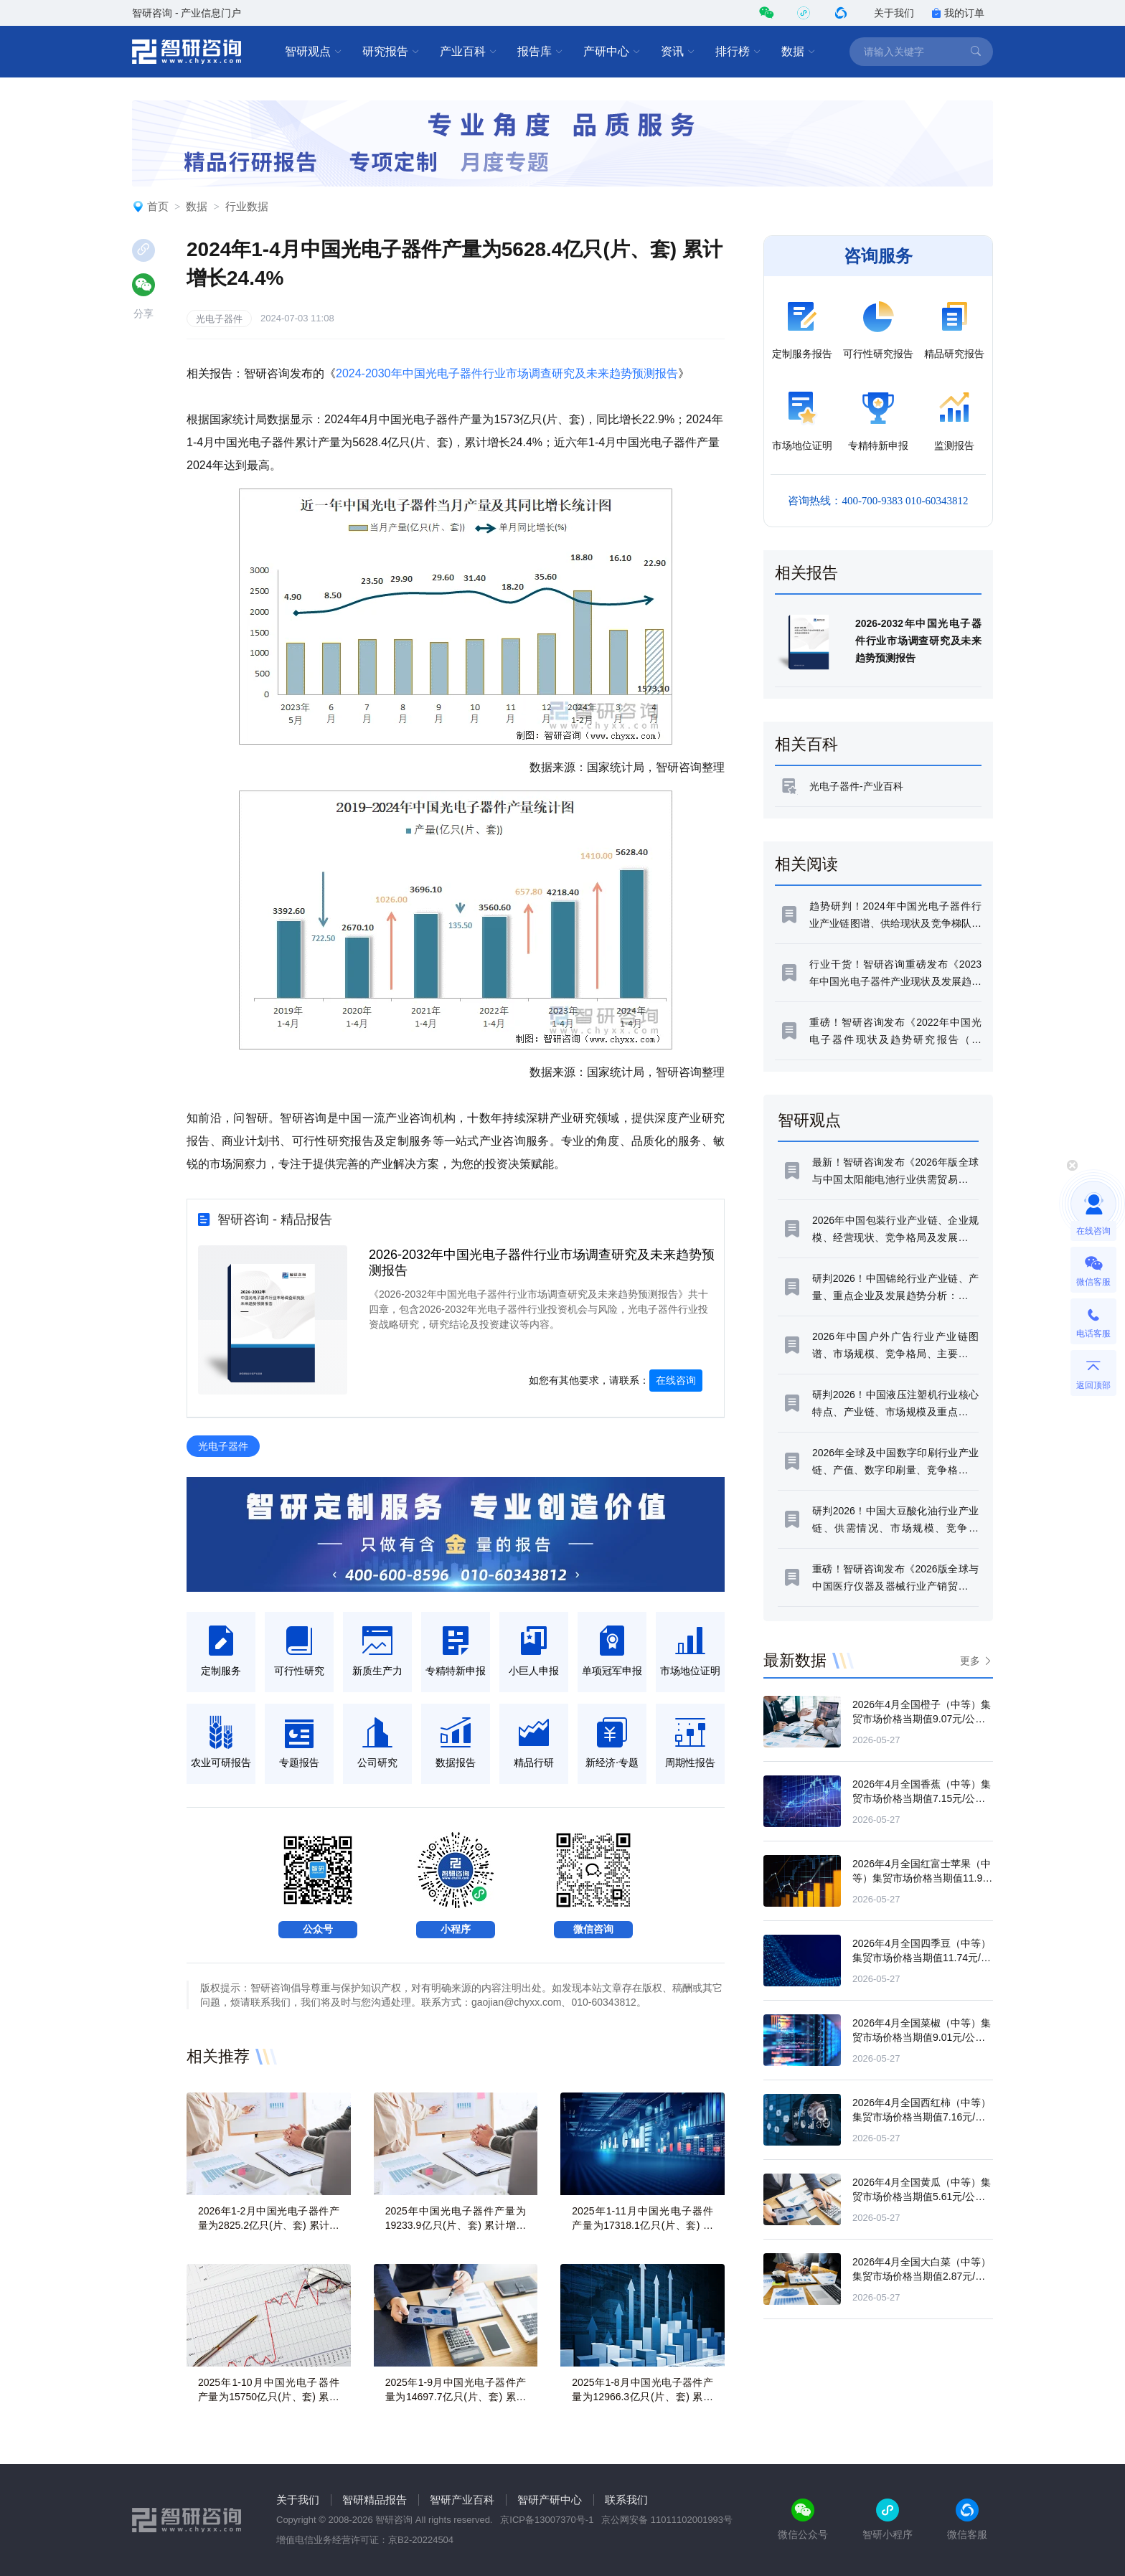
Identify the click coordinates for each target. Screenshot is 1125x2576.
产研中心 (612, 51)
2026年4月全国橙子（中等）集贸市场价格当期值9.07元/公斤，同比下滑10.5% (921, 1719)
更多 (970, 1660)
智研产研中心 (549, 2500)
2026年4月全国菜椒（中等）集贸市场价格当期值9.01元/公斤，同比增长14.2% (921, 2037)
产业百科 (468, 51)
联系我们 (626, 2500)
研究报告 (391, 51)
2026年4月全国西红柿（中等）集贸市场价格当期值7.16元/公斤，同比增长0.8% (921, 2117)
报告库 (540, 51)
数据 (798, 51)
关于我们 (894, 13)
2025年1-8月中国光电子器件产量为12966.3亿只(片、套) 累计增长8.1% (642, 2397)
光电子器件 (219, 318)
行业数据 (246, 206)
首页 (158, 206)
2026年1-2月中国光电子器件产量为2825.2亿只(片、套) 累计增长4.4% (268, 2225)
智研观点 (313, 51)
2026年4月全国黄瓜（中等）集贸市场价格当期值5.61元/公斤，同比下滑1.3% (921, 2196)
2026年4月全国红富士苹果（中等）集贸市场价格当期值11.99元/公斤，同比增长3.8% (921, 1878)
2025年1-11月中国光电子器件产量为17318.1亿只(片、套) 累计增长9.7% (642, 2225)
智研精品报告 (374, 2500)
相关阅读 (806, 864)
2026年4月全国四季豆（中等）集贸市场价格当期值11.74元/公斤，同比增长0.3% (921, 1958)
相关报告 (806, 573)
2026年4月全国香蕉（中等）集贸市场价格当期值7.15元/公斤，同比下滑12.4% (921, 1798)
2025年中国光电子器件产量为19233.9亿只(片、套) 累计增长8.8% (456, 2225)
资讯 (678, 51)
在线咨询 (676, 1380)
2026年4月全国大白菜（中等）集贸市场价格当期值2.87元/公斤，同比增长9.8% (921, 2276)
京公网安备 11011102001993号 (667, 2519)
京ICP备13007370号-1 (546, 2519)
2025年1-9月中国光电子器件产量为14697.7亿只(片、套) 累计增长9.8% (456, 2397)
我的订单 (957, 13)
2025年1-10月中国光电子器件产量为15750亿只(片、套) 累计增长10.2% (268, 2397)
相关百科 (806, 744)
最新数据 (795, 1660)
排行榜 (738, 51)
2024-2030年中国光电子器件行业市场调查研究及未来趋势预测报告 (507, 373)
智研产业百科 (462, 2500)
